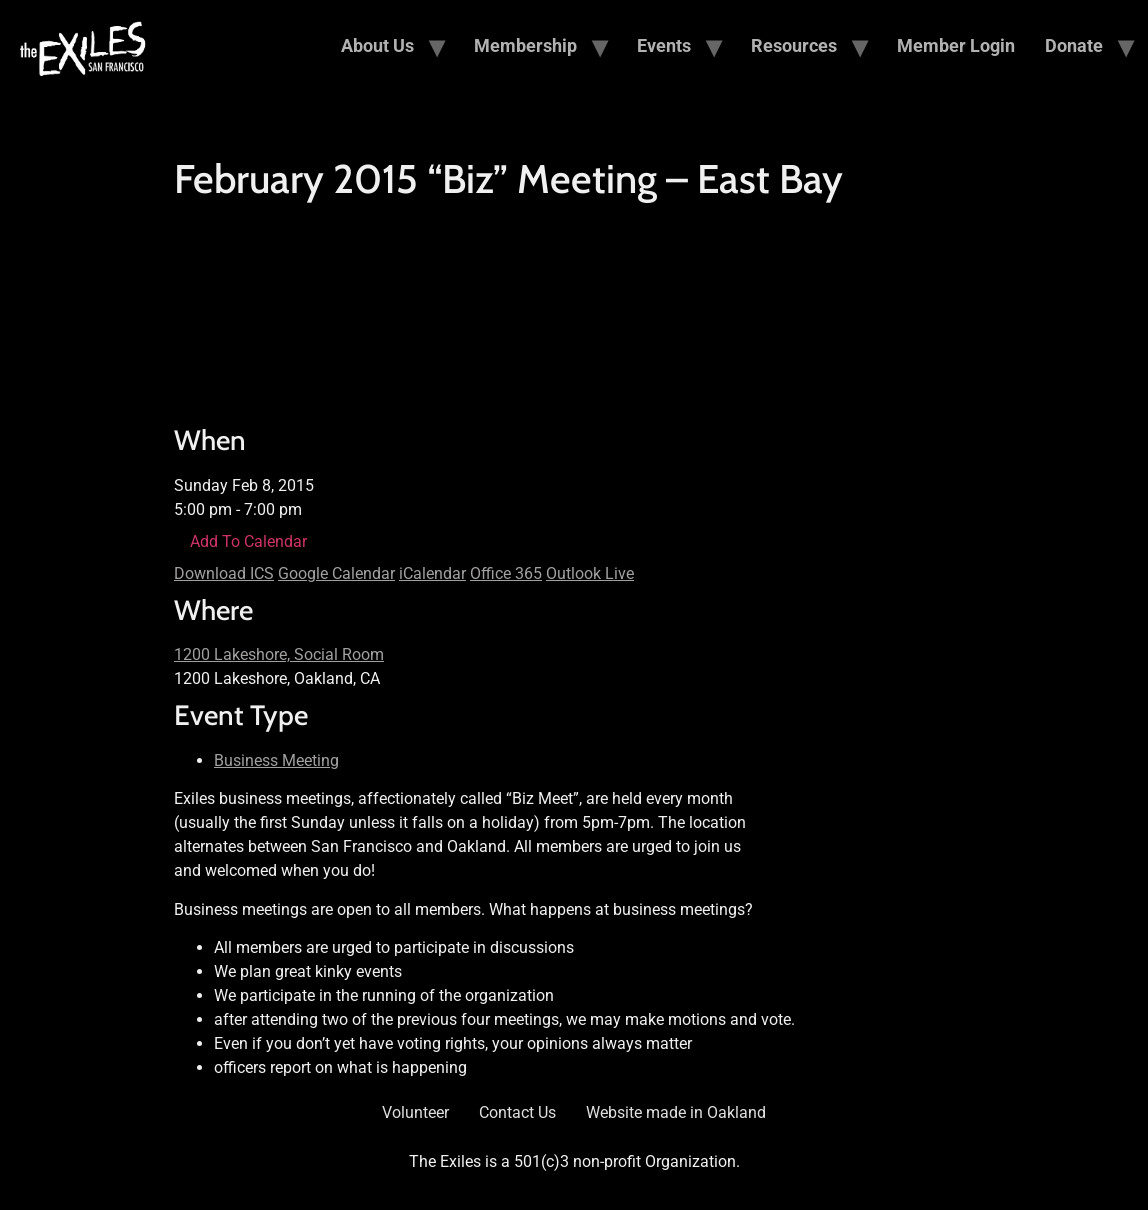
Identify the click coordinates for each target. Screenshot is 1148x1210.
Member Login (956, 45)
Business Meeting (276, 760)
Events (664, 45)
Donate (1074, 45)
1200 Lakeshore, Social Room (279, 654)
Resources (794, 45)
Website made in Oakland (676, 1112)
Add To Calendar (248, 541)
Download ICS (224, 573)
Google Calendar (336, 573)
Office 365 (506, 573)
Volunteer (415, 1112)
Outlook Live (590, 573)
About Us (377, 45)
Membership (525, 45)
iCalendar (432, 573)
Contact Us (517, 1112)
